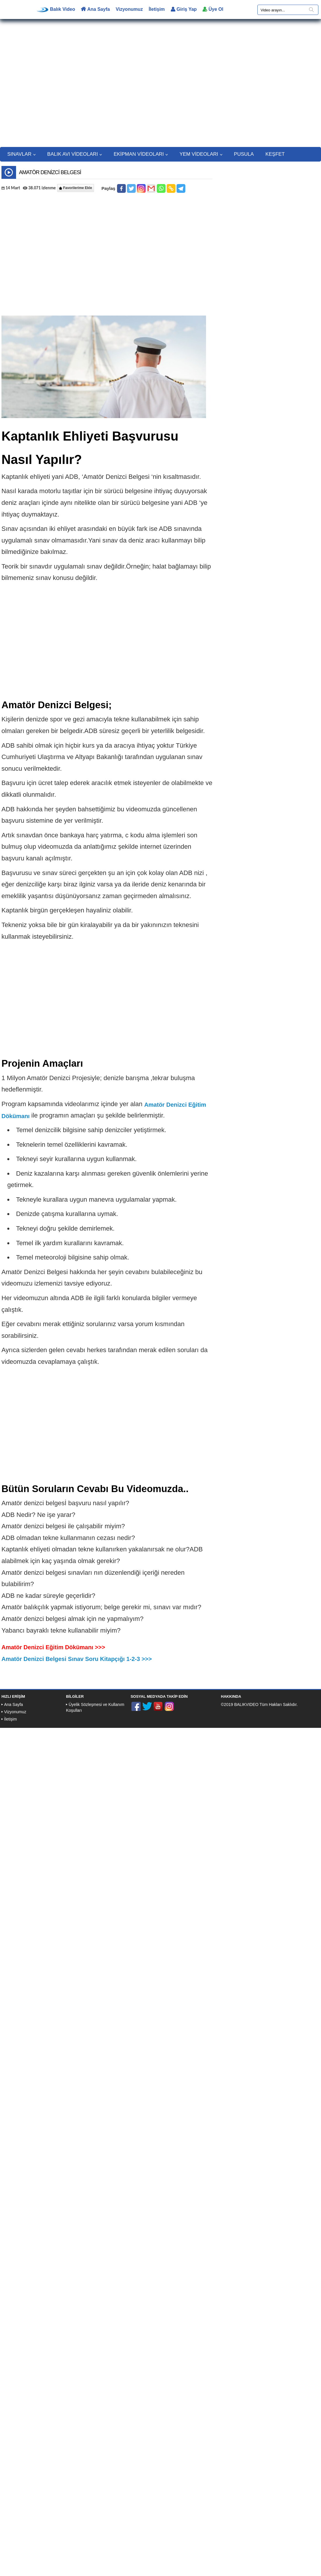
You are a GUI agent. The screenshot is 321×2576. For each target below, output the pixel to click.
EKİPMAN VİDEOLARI (141, 154)
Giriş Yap (184, 9)
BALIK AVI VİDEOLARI (74, 154)
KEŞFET (275, 154)
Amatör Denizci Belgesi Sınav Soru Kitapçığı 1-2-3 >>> (76, 1659)
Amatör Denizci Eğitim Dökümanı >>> (53, 1647)
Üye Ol (213, 9)
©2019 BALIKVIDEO (240, 1704)
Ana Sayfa (95, 9)
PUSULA (244, 154)
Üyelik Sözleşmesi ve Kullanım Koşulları (95, 1707)
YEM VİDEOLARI (200, 154)
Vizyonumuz (129, 9)
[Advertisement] (160, 86)
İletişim (157, 9)
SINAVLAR (21, 154)
